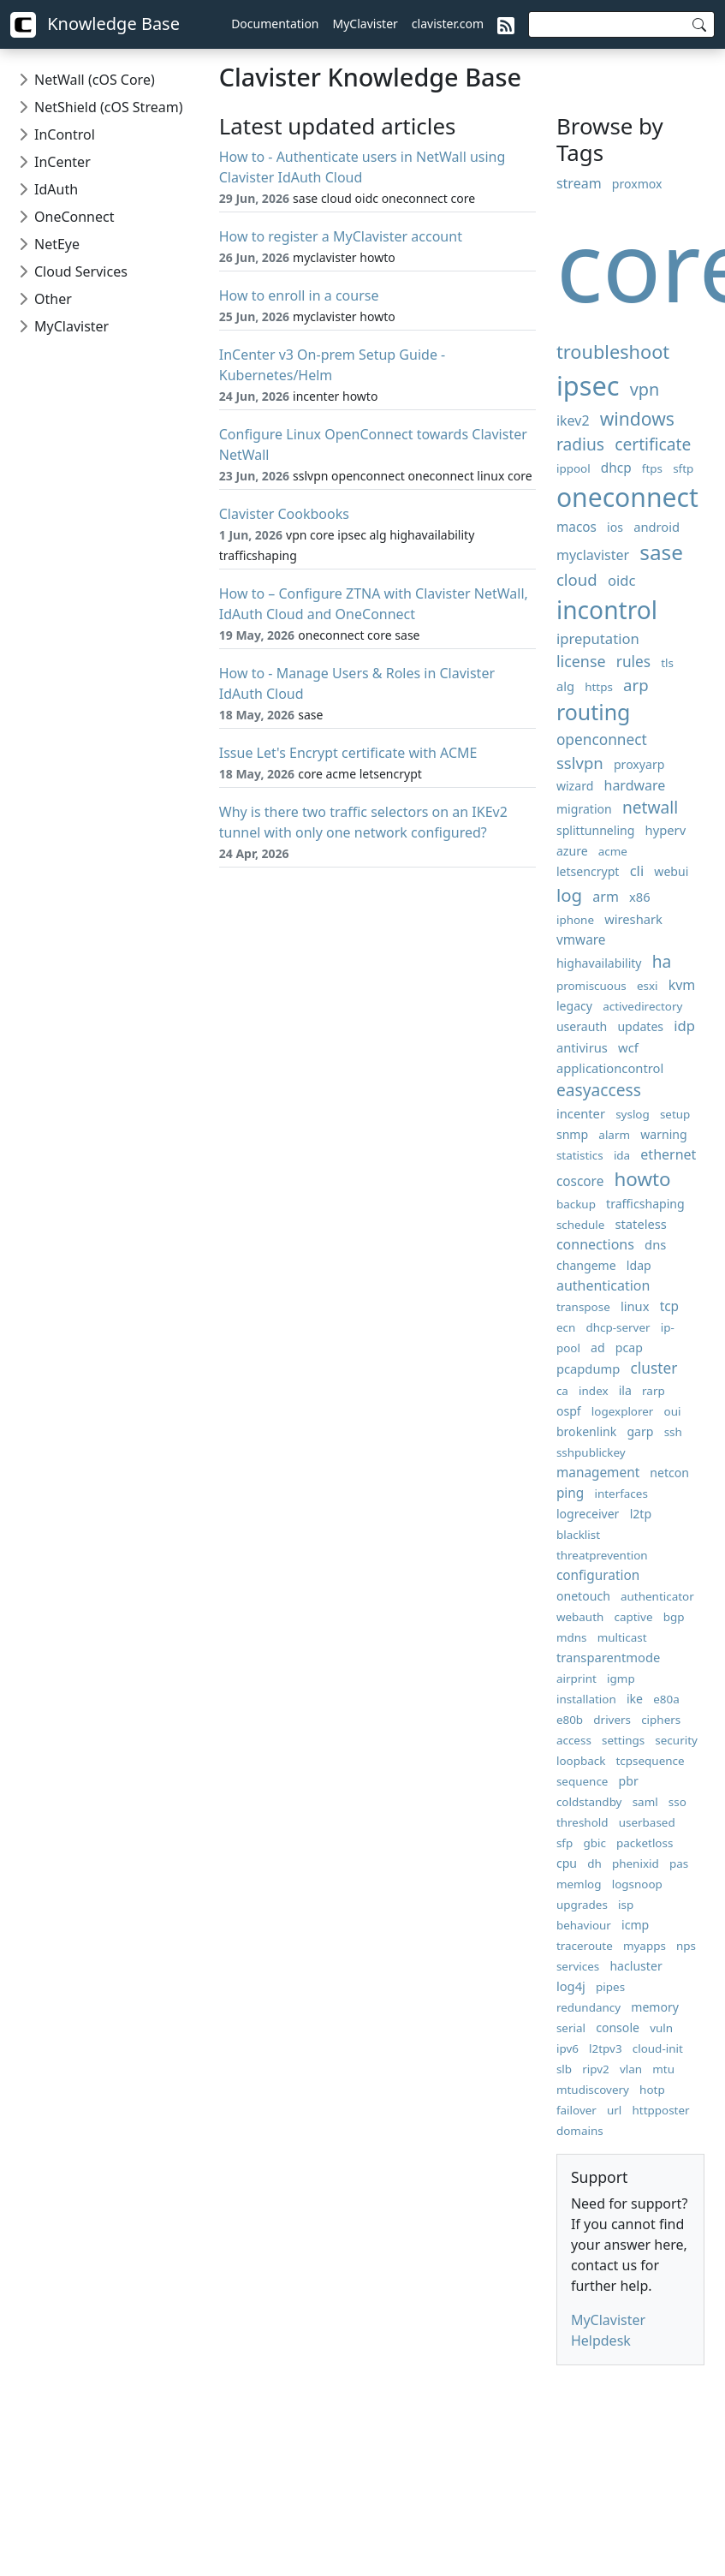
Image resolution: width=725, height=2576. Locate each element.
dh (594, 1863)
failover (576, 2110)
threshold (582, 1822)
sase (661, 552)
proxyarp (639, 764)
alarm (614, 1134)
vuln (661, 2028)
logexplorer (622, 1411)
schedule (580, 1224)
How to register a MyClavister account (340, 236)
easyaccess (598, 1089)
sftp (683, 468)
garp (640, 1431)
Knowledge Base (95, 25)
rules (633, 661)
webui (671, 871)
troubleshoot (612, 351)
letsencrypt (588, 871)
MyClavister (365, 23)
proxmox (637, 184)
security (676, 1740)
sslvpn (579, 762)
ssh (673, 1432)
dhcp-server (617, 1327)
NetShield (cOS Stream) (108, 107)
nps (686, 1945)
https (599, 687)
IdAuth (56, 189)
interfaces (620, 1493)
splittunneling (595, 830)
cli (637, 870)
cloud (576, 579)
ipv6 (567, 2048)
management (597, 1473)
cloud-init (658, 2048)
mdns (571, 1637)
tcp (669, 1306)
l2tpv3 (605, 2048)
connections (595, 1244)
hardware (635, 785)
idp (684, 1025)
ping (570, 1493)
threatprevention (602, 1555)
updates (640, 1026)
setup (675, 1114)
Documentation (274, 23)
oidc (622, 580)
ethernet (668, 1154)
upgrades (582, 1904)
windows (637, 418)
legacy (574, 1006)
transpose (583, 1307)
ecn (565, 1327)
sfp (564, 1843)
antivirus (582, 1047)
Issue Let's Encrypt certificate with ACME (348, 752)
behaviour (583, 1925)
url (614, 2110)
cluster (653, 1368)
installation (586, 1699)
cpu (566, 1863)
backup (576, 1204)
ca (562, 1390)
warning (663, 1134)
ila (625, 1390)
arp (635, 684)
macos (576, 527)
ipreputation (597, 638)
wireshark (633, 918)
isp (625, 1904)
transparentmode (608, 1657)
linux (635, 1306)
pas (678, 1863)
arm (605, 896)
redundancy (588, 2007)
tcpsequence (650, 1760)
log (569, 895)
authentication (603, 1285)
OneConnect (74, 216)
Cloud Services (81, 271)
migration (584, 809)
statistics (579, 1155)
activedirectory (642, 1006)
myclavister (592, 555)
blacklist (578, 1534)
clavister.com (448, 23)
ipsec (588, 385)
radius (580, 444)
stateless (640, 1223)
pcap (629, 1347)
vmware (581, 940)
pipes (610, 1987)
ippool (573, 468)
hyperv (665, 829)
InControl (64, 134)
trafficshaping (645, 1204)
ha (662, 961)
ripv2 (595, 2069)
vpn (645, 389)
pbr (629, 1781)
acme (612, 851)
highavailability (599, 963)
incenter (580, 1113)
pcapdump (588, 1368)
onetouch (583, 1596)
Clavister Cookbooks (284, 513)
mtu (663, 2069)
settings (623, 1740)
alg (565, 686)
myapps (644, 1945)
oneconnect (627, 497)
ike (635, 1698)
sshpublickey (591, 1452)
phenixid (635, 1863)
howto (642, 1179)
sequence (582, 1781)
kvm (682, 984)
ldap (639, 1265)
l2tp (640, 1514)
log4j (570, 1986)
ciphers (660, 1719)
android (656, 526)
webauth (579, 1617)
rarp (653, 1390)
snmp (572, 1134)
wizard (574, 786)
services (577, 1966)
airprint (576, 1678)
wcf (628, 1047)
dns (655, 1244)
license (581, 661)
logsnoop (637, 1884)
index (593, 1390)
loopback (580, 1760)
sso (677, 1802)
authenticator (657, 1596)
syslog (632, 1114)
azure (572, 851)
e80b (569, 1719)
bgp (674, 1617)
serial (570, 2028)
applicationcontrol (609, 1067)
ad (598, 1347)
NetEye (57, 244)
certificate (653, 444)
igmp (621, 1678)
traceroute (584, 1945)
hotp (652, 2089)
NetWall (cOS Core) (94, 79)
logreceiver (588, 1514)
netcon (669, 1472)
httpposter (661, 2110)
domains (579, 2130)
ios (615, 527)
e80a (666, 1699)
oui (672, 1411)
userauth (581, 1026)
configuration (597, 1575)
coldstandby (589, 1802)
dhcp (616, 468)
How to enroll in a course (299, 295)
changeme (586, 1265)
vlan (631, 2069)
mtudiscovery (592, 2089)
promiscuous (591, 985)
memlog (579, 1884)
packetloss (644, 1843)
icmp (635, 1925)
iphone (575, 919)
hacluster (635, 1966)
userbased (647, 1822)
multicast (622, 1637)
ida (622, 1155)
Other (53, 298)
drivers (612, 1719)
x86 (640, 896)
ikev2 (573, 420)
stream (579, 183)
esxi (647, 985)
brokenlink (586, 1431)
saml (645, 1802)
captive (634, 1617)
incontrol (606, 609)
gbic (594, 1843)
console (617, 2027)
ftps (652, 468)
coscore (579, 1181)
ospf (568, 1411)
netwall (650, 807)
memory (655, 2007)
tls (667, 663)
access (573, 1740)
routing (593, 711)
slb (564, 2069)
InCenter (62, 161)
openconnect (601, 739)
